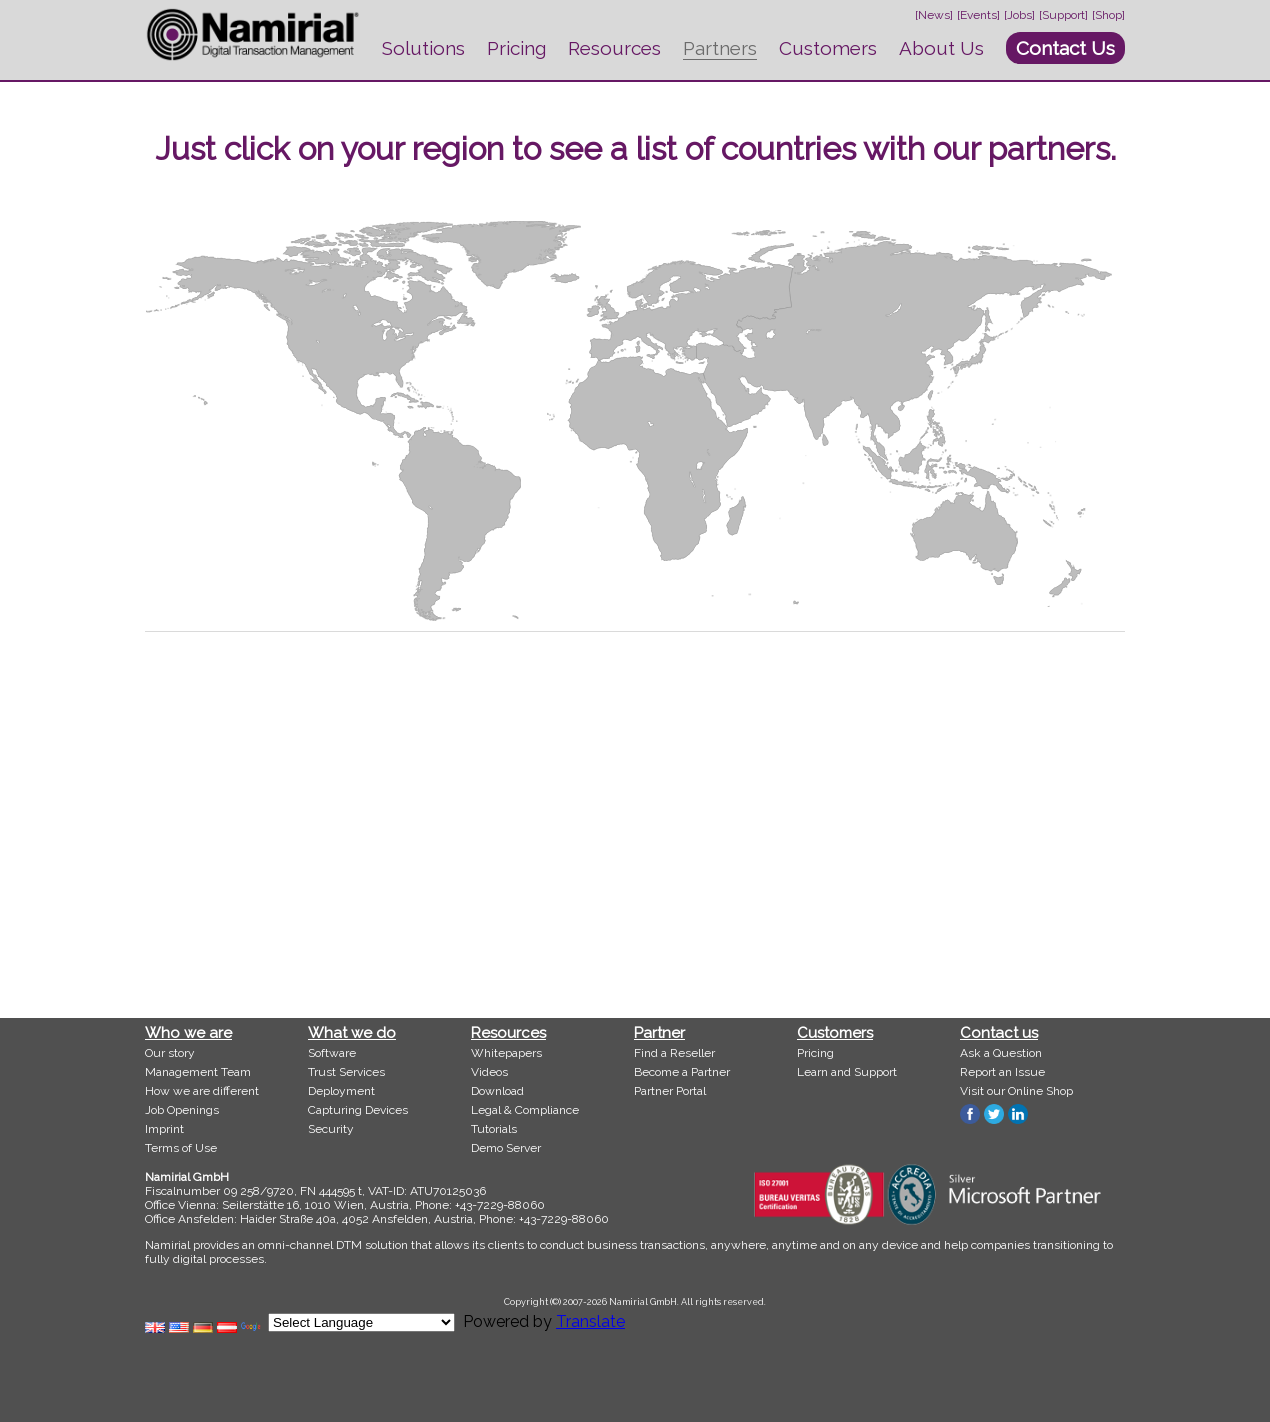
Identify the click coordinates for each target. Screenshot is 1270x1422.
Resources (614, 48)
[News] (934, 15)
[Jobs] (1019, 15)
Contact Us (1065, 48)
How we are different (202, 1091)
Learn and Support (847, 1072)
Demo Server (506, 1148)
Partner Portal (670, 1091)
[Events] (978, 15)
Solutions (423, 48)
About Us (941, 48)
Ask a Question (1001, 1053)
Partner (659, 1033)
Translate (590, 1321)
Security (331, 1129)
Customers (828, 48)
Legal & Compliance (525, 1110)
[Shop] (1108, 15)
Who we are (188, 1033)
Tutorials (494, 1129)
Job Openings (182, 1110)
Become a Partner (682, 1072)
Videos (489, 1072)
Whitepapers (506, 1053)
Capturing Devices (358, 1110)
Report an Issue (1002, 1072)
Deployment (341, 1091)
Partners (720, 48)
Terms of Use (181, 1148)
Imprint (164, 1129)
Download (497, 1091)
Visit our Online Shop (1016, 1091)
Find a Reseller (674, 1053)
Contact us (999, 1033)
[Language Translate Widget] (361, 1322)
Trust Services (346, 1072)
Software (332, 1053)
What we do (352, 1033)
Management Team (198, 1072)
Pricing (516, 48)
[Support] (1063, 15)
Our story (170, 1053)
